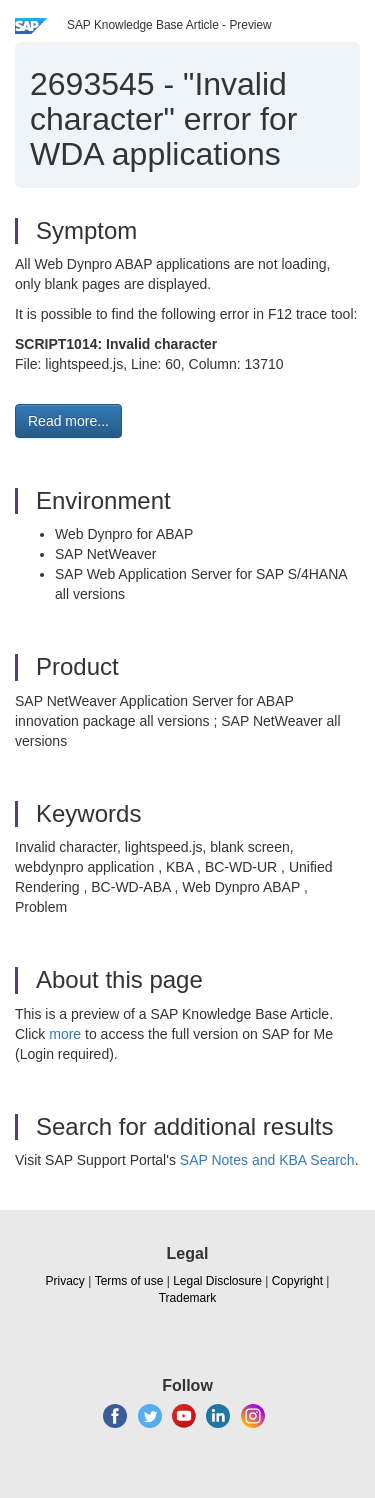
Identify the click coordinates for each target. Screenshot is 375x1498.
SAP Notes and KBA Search (267, 1160)
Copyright (297, 1281)
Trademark (188, 1298)
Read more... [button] (68, 421)
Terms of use (129, 1281)
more (65, 1034)
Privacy (65, 1281)
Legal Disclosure (217, 1281)
